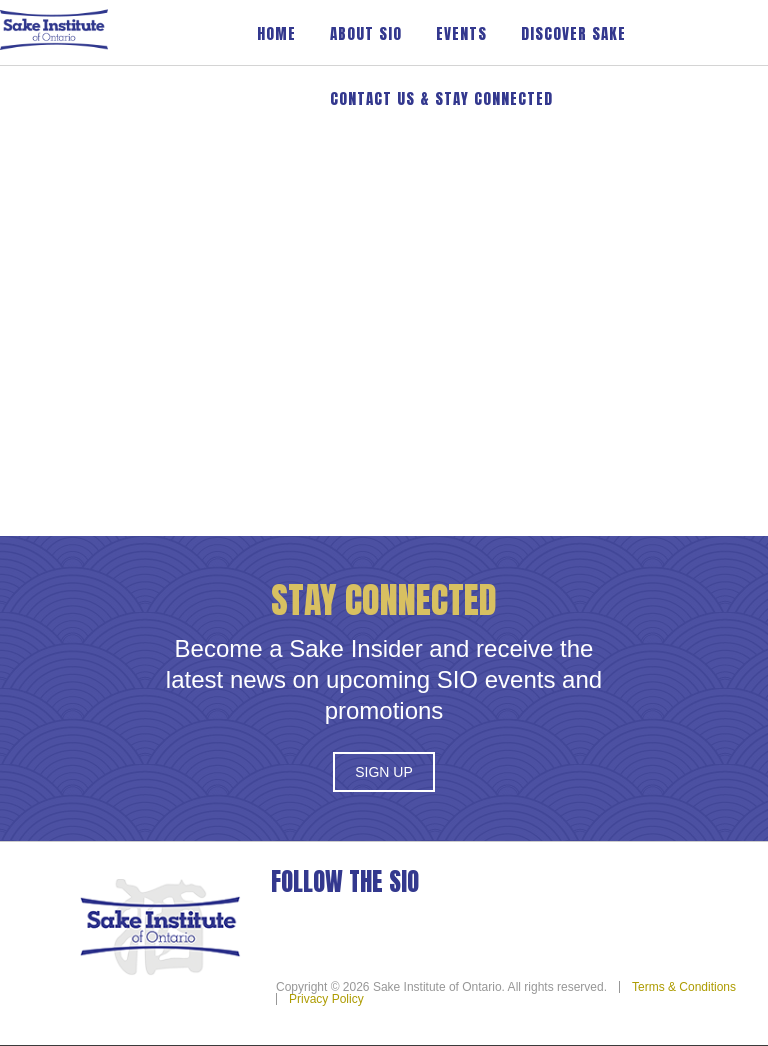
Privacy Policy (326, 999)
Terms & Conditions (684, 987)
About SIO (366, 33)
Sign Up (384, 772)
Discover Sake (573, 33)
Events (461, 33)
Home (276, 33)
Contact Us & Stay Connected (441, 98)
